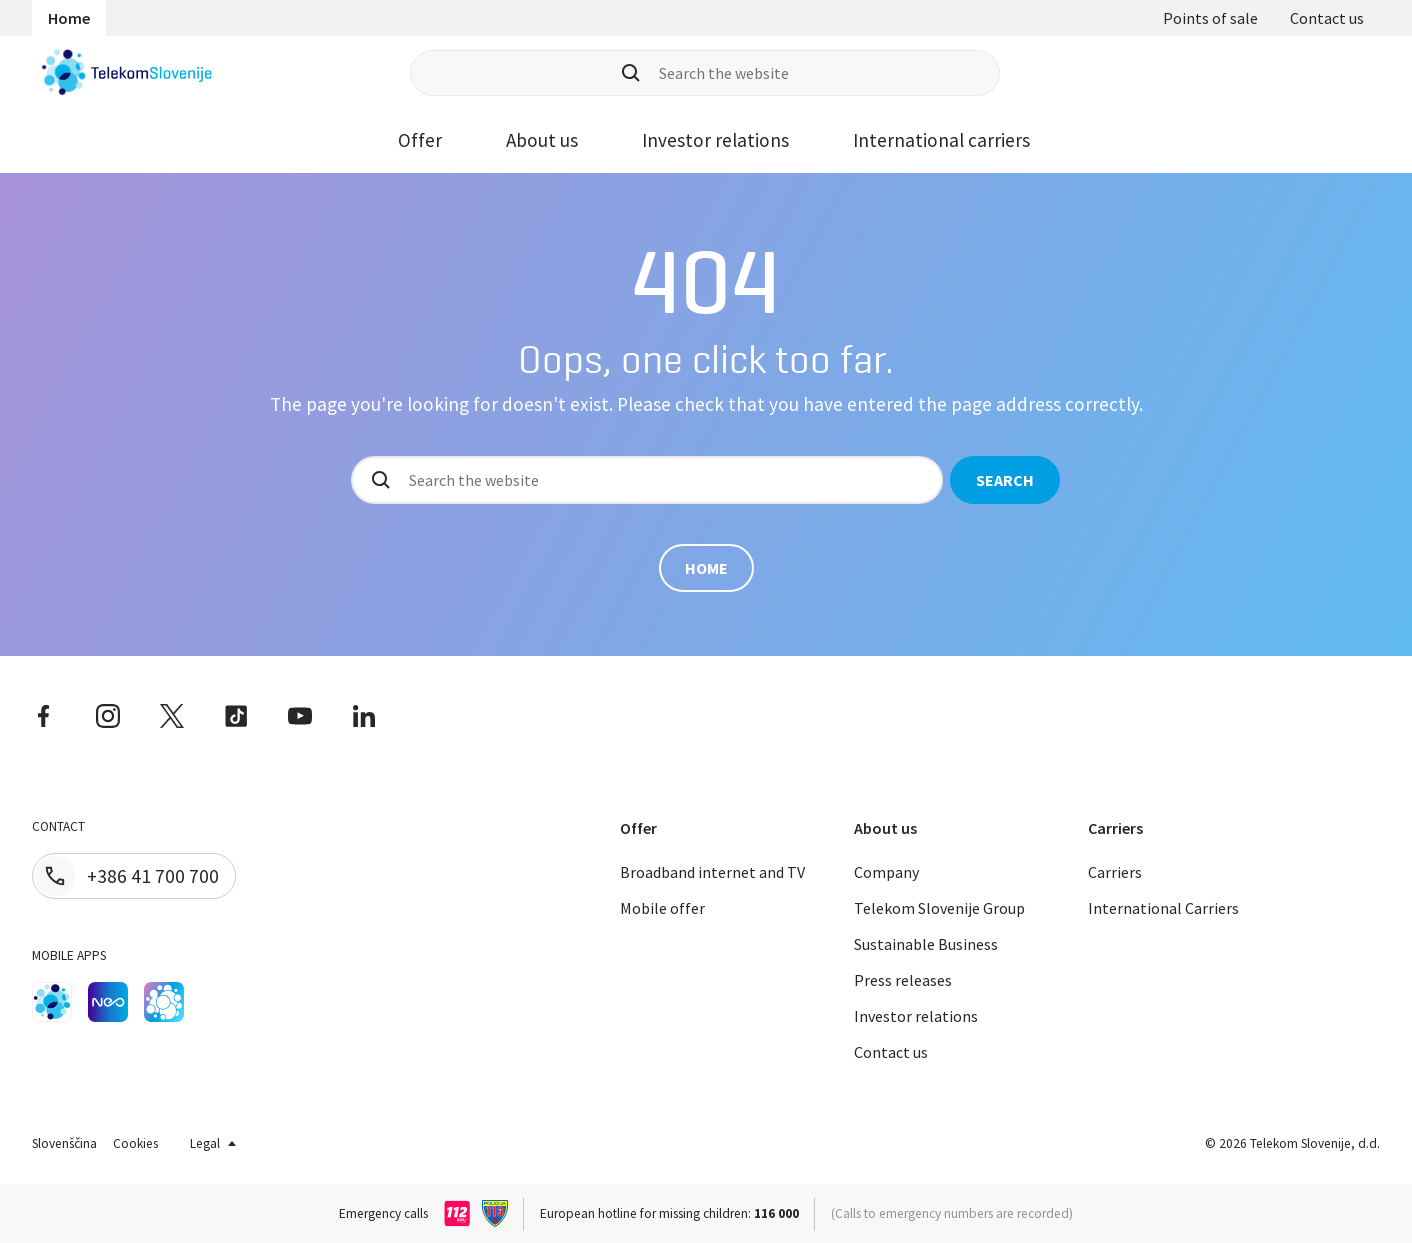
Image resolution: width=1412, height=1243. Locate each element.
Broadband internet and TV (712, 872)
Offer (420, 140)
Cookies (135, 1143)
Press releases (903, 980)
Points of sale (1210, 18)
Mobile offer (662, 908)
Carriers (1115, 872)
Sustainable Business (926, 944)
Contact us (1327, 18)
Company (886, 872)
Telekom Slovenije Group (939, 908)
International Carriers (1163, 908)
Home (69, 18)
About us (542, 140)
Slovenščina (64, 1143)
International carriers (941, 140)
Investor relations (715, 140)
